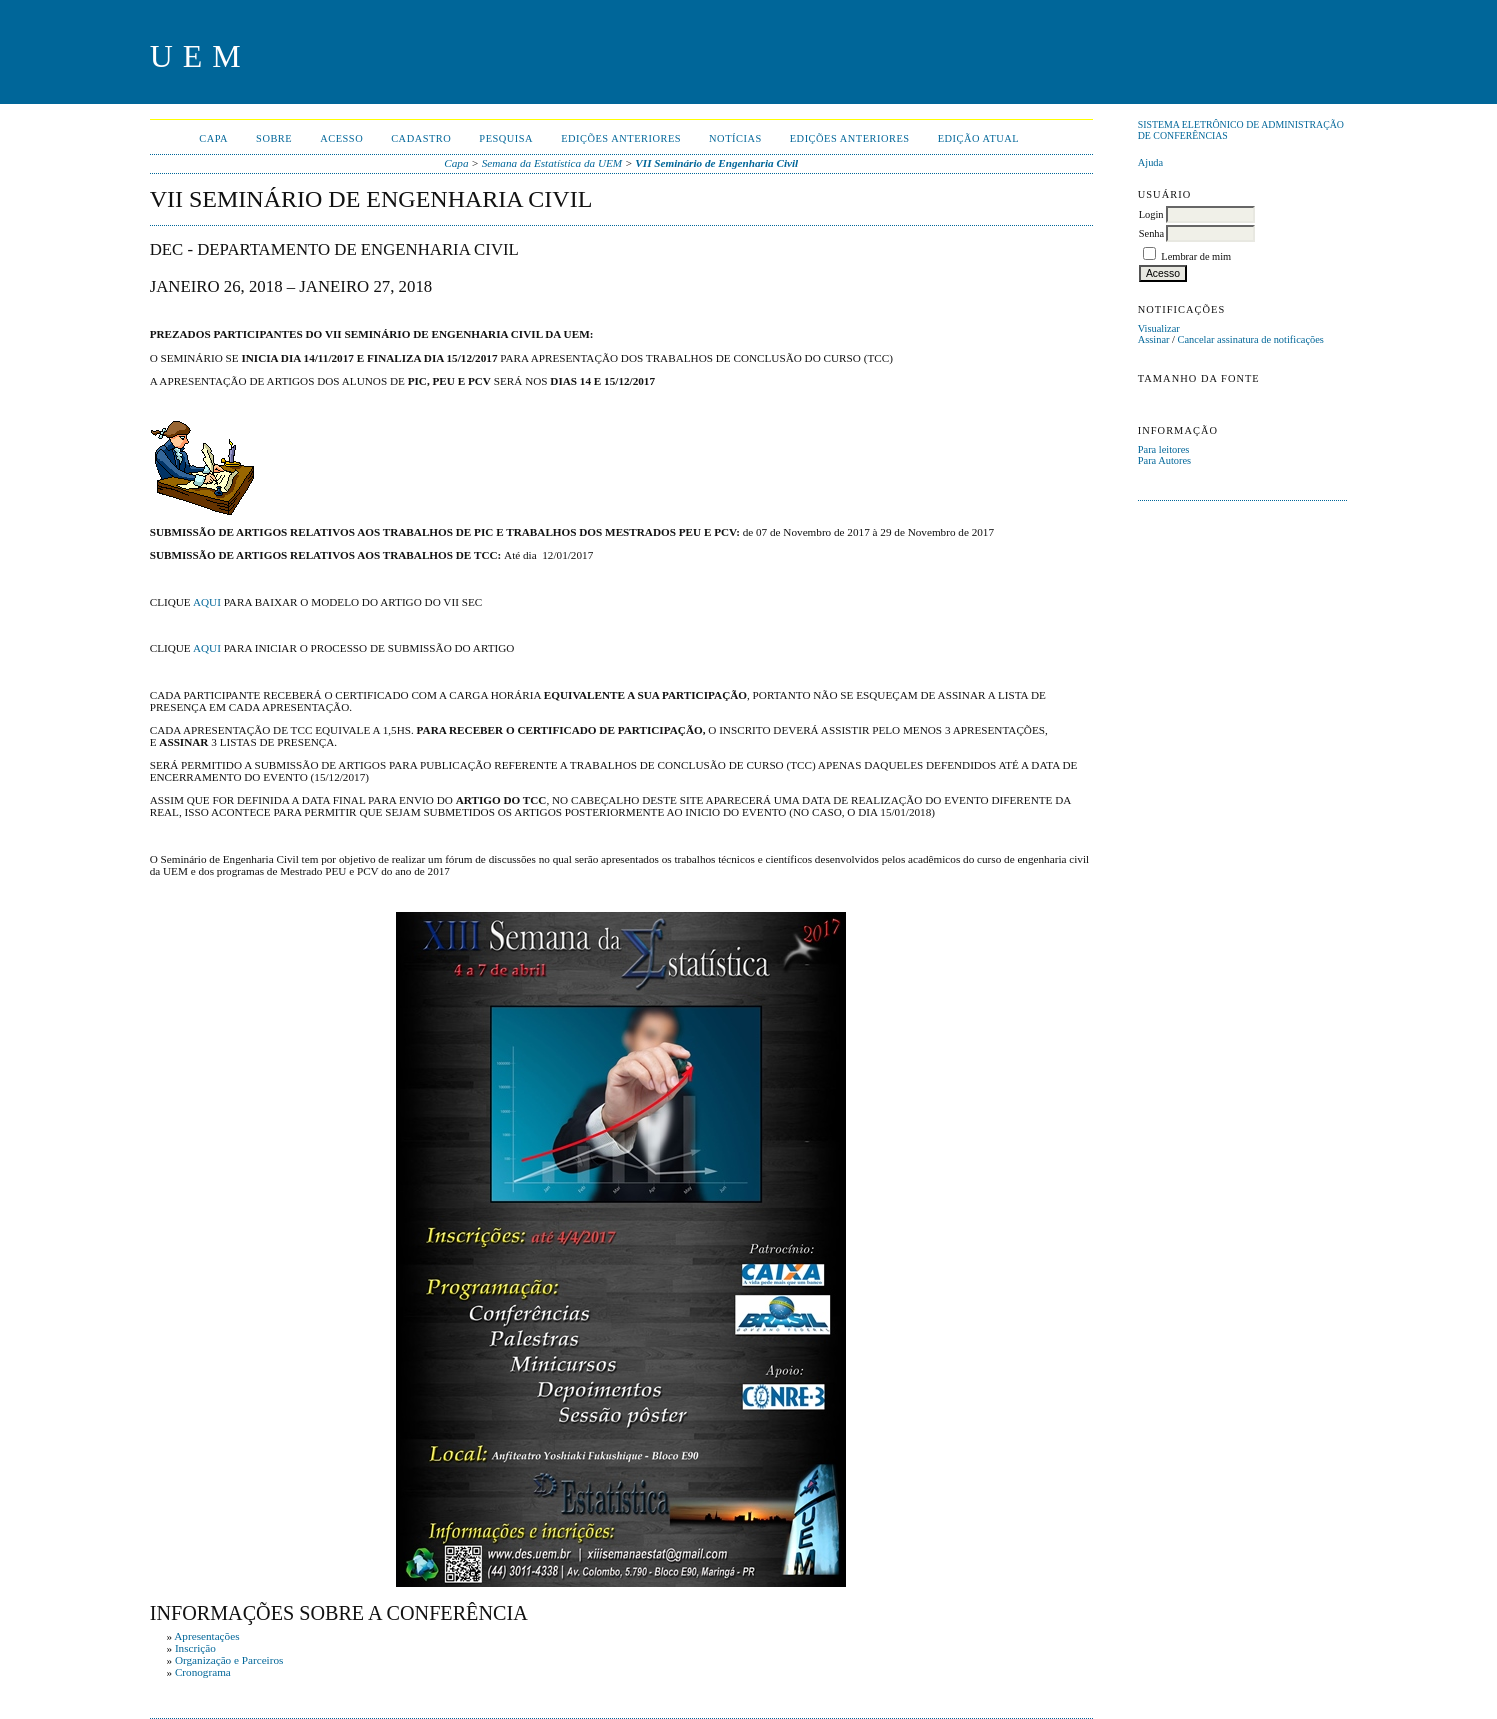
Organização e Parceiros (229, 1660)
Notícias (735, 138)
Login (1151, 214)
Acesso (341, 138)
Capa (213, 138)
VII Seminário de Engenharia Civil (716, 163)
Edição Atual (979, 138)
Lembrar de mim (1196, 256)
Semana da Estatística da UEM (552, 163)
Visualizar (1159, 328)
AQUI (207, 602)
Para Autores (1164, 460)
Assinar (1154, 339)
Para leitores (1164, 449)
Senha (1151, 233)
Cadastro (421, 138)
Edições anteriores (621, 138)
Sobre (274, 138)
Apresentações (206, 1636)
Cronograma (203, 1672)
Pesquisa (506, 138)
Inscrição (195, 1648)
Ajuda (1150, 162)
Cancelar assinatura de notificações (1251, 339)
